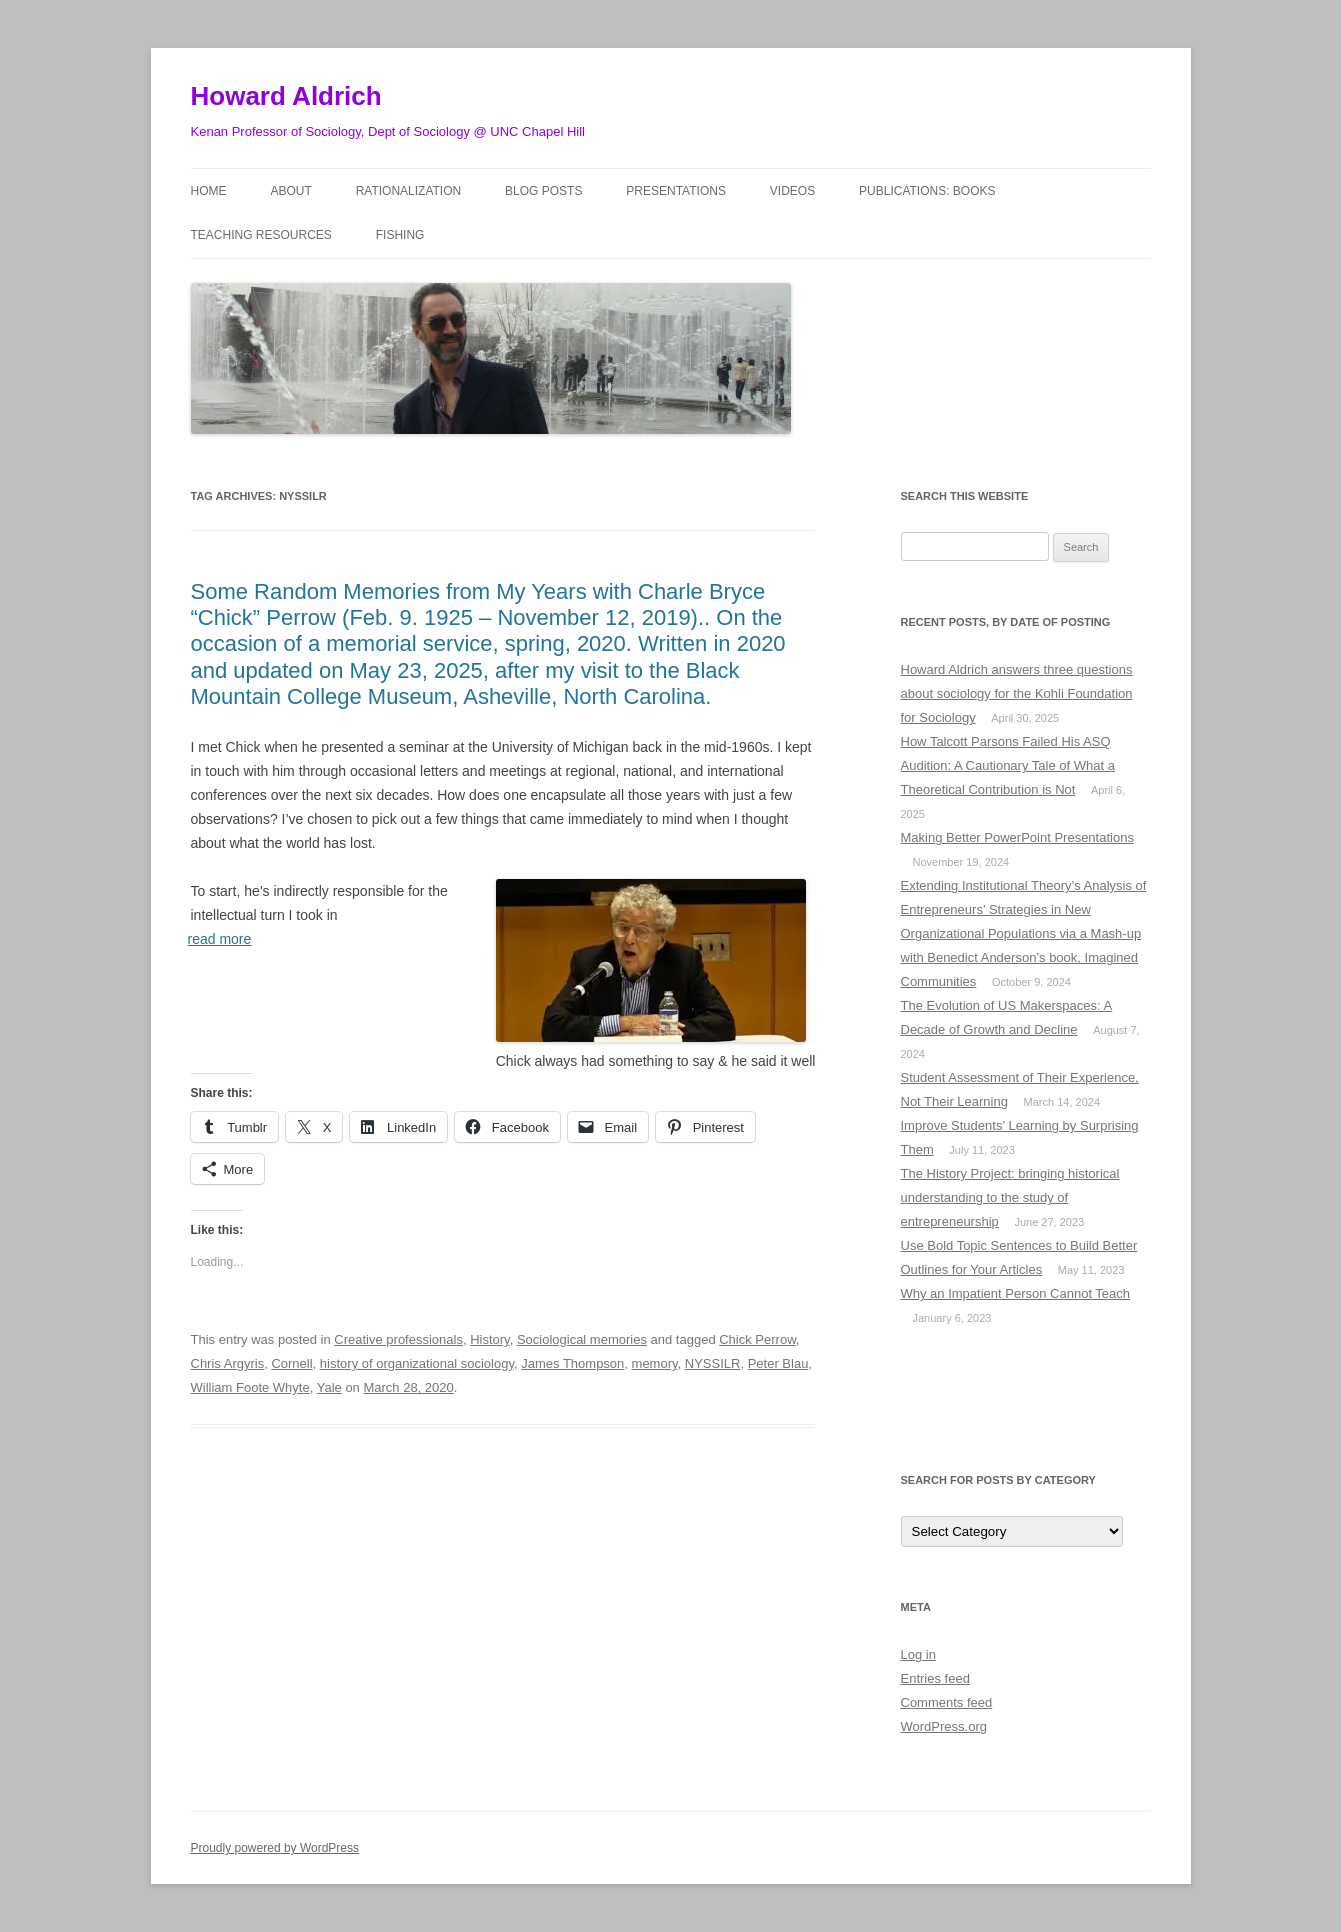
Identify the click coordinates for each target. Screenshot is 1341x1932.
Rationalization (409, 191)
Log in (918, 1654)
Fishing (400, 235)
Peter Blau (778, 1363)
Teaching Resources (261, 235)
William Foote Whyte (250, 1387)
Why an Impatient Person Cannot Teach (1016, 1293)
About (290, 191)
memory (655, 1363)
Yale (329, 1387)
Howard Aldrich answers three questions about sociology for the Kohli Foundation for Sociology (1017, 693)
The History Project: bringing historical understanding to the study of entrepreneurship (1010, 1197)
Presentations (676, 191)
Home (209, 191)
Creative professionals (398, 1339)
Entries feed (935, 1678)
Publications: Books (927, 191)
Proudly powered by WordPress (275, 1848)
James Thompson (572, 1363)
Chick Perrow (757, 1339)
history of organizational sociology (417, 1363)
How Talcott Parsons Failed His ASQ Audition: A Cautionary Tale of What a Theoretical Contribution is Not (1008, 765)
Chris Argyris (228, 1363)
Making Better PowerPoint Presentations (1017, 837)
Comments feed (947, 1702)
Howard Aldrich (286, 96)
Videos (792, 191)
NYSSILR (713, 1363)
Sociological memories (582, 1339)
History (489, 1339)
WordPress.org (944, 1726)
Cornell (291, 1363)
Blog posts (543, 191)
